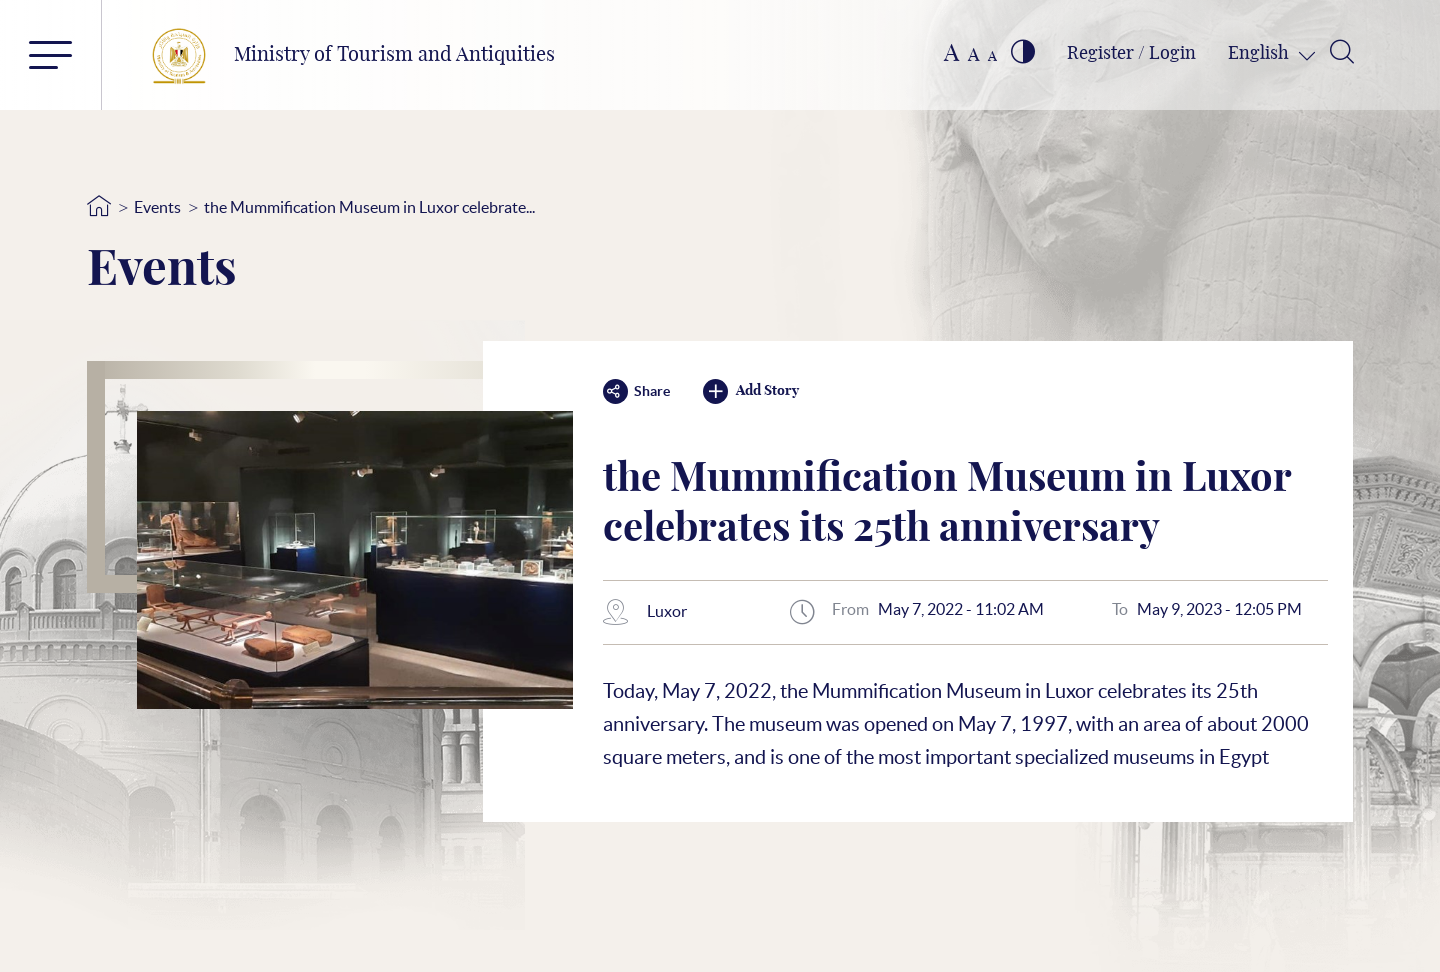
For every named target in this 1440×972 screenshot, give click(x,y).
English (1260, 54)
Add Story (751, 391)
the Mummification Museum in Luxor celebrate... (369, 207)
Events (157, 207)
